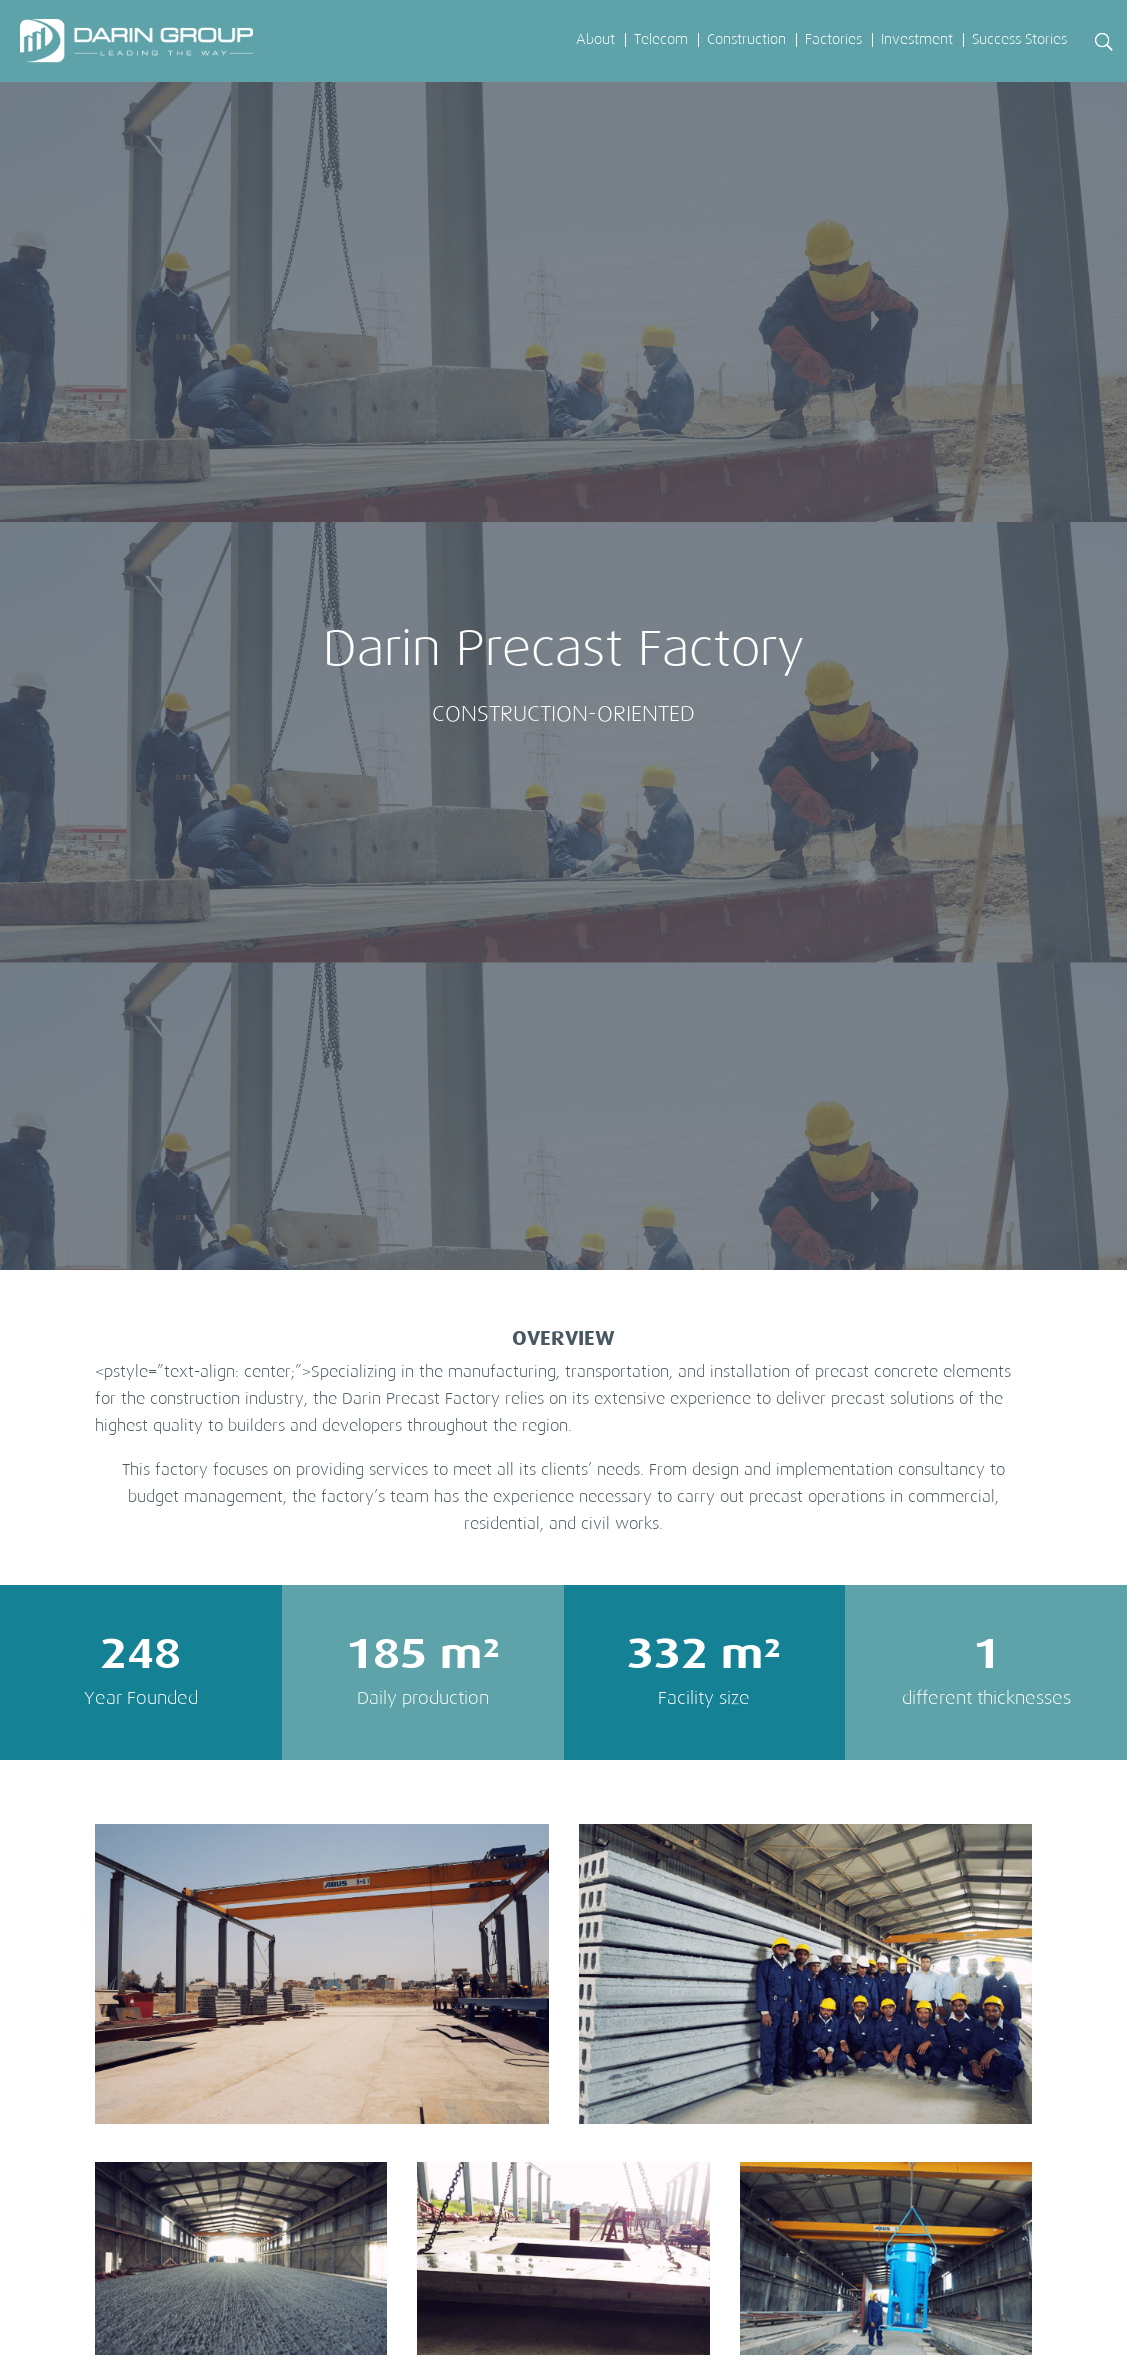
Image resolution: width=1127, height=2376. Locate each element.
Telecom (661, 40)
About (595, 40)
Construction (746, 40)
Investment (917, 40)
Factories (833, 40)
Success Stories (1019, 40)
